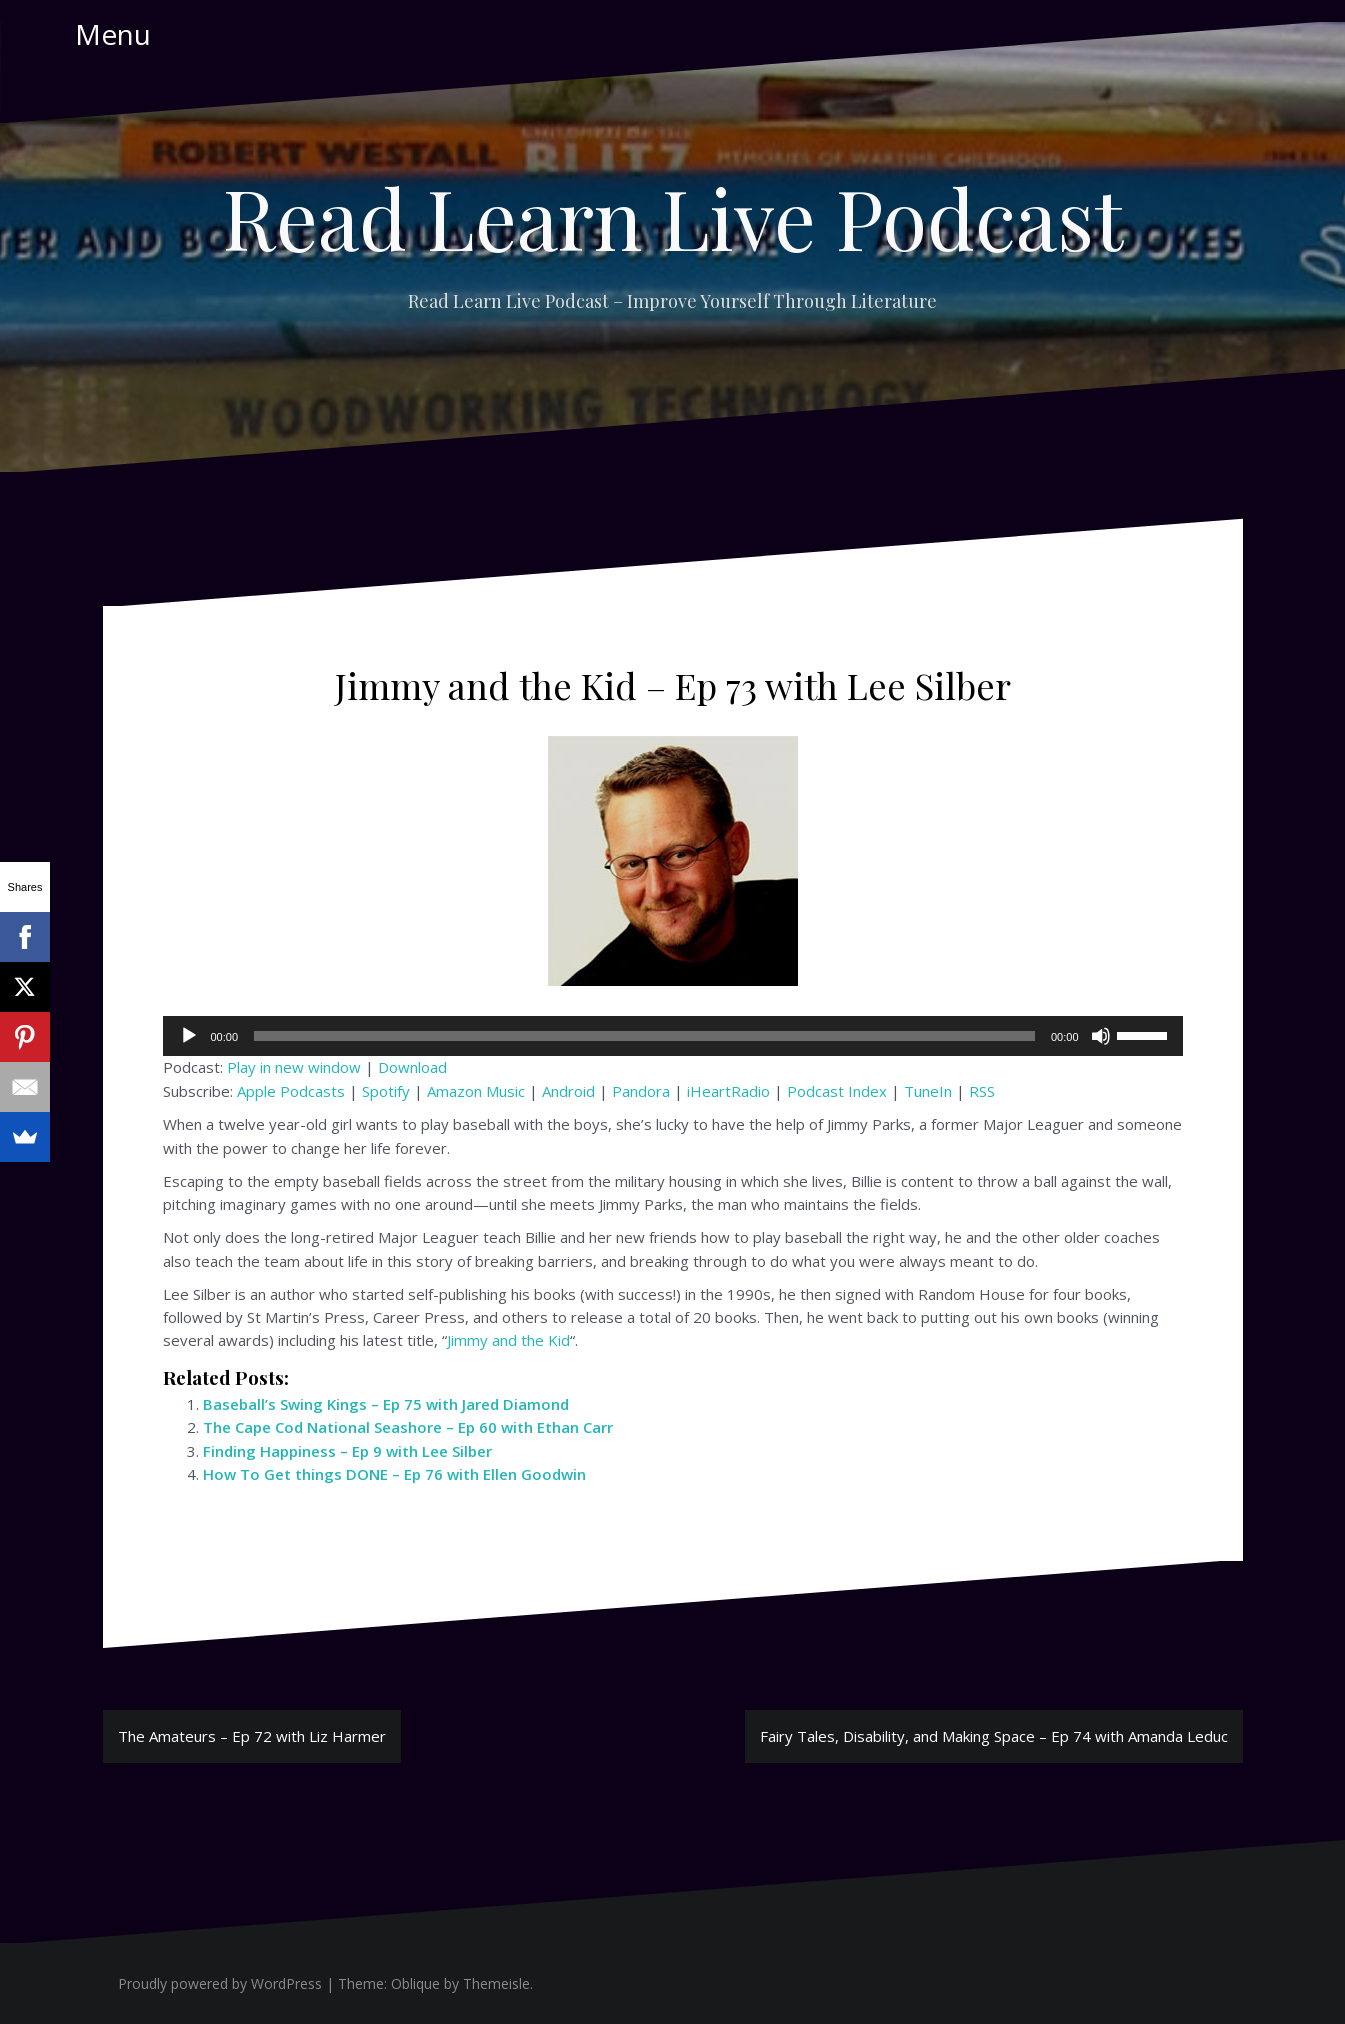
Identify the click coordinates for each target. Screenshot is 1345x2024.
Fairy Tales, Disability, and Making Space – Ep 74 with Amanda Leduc (994, 1736)
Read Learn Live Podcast (673, 217)
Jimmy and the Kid (508, 1340)
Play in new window (294, 1067)
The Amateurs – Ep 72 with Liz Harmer (252, 1736)
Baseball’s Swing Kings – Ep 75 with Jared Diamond (386, 1404)
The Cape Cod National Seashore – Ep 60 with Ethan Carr (408, 1427)
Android (568, 1091)
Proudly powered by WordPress (220, 1983)
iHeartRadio (728, 1091)
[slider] (644, 1036)
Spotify (386, 1091)
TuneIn (928, 1091)
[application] (673, 1036)
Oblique (415, 1983)
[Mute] (1101, 1036)
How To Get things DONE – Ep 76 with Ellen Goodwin (394, 1474)
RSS (982, 1091)
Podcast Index (837, 1091)
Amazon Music (476, 1091)
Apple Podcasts (291, 1091)
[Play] (189, 1036)
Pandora (641, 1091)
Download (412, 1067)
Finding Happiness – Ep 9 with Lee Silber (347, 1451)
